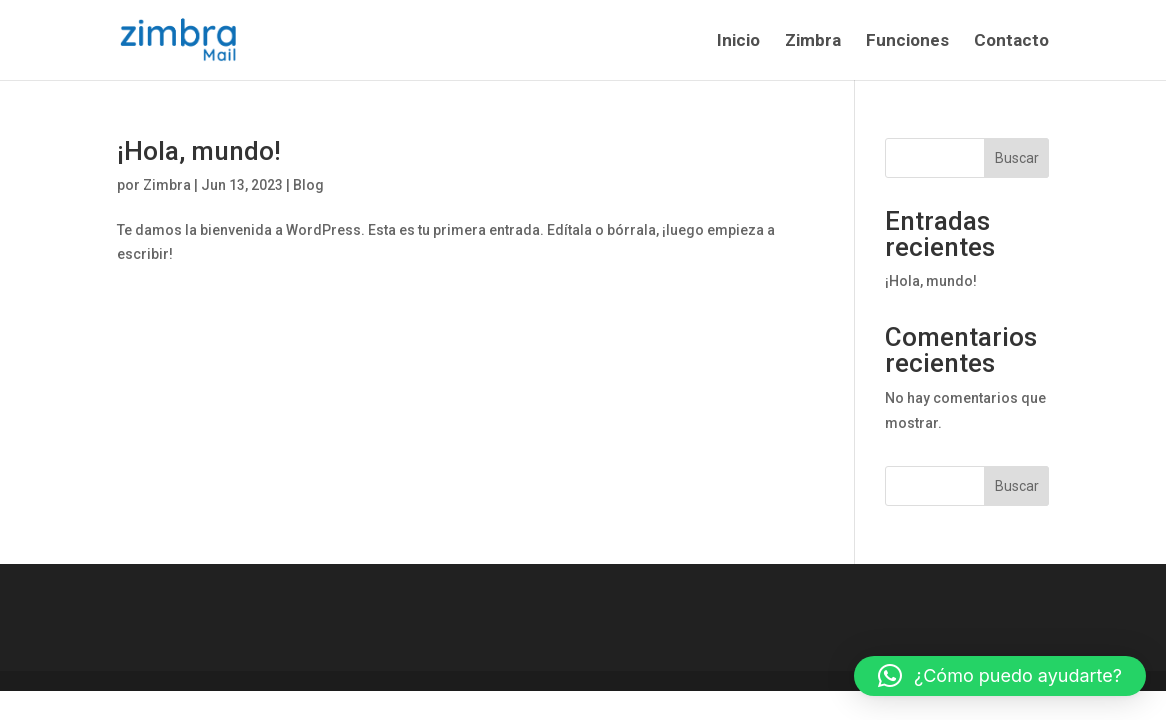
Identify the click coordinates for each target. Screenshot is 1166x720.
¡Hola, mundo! (199, 151)
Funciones (907, 41)
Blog (308, 185)
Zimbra (813, 41)
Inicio (738, 41)
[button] (1000, 676)
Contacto (1011, 41)
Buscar (1017, 158)
